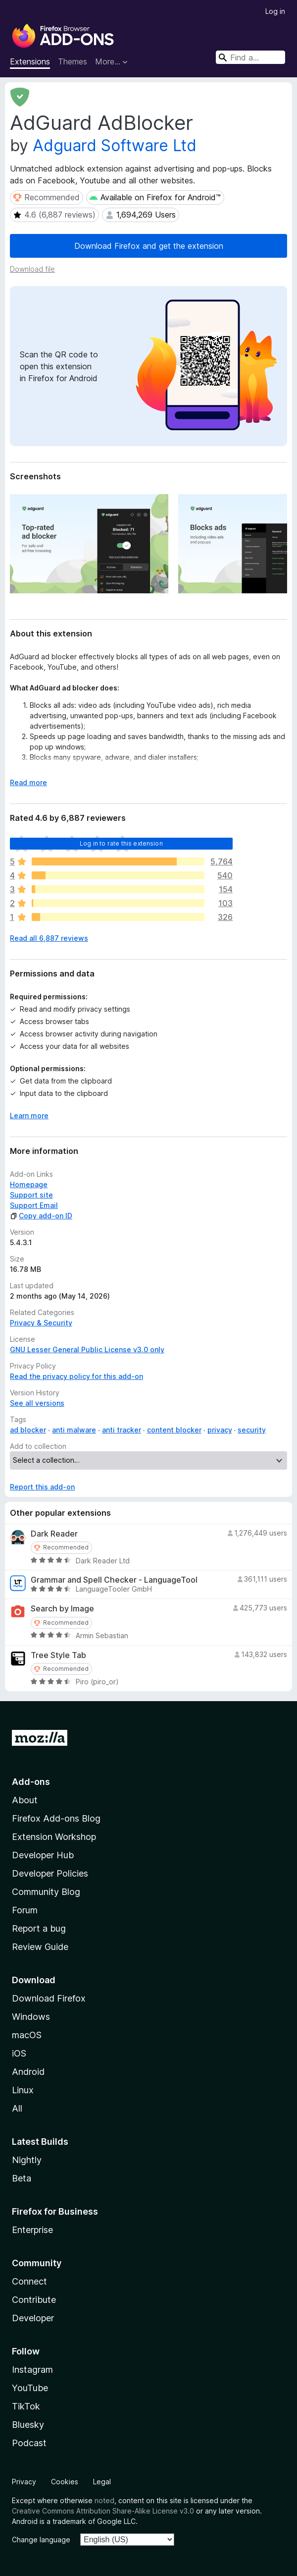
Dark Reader (54, 1534)
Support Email (34, 1205)
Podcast (29, 2443)
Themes (72, 61)
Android (28, 2071)
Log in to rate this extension (121, 843)
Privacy (24, 2481)
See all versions (37, 1403)
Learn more (29, 1115)
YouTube (30, 2388)
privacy (219, 1430)
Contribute (34, 2299)
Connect (29, 2281)
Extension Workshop (54, 1837)
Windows (31, 2016)
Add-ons (31, 1781)
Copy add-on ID (41, 1215)
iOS (19, 2053)
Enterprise (32, 2230)
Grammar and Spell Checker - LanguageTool (114, 1580)
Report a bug (39, 1928)
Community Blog (46, 1892)
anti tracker (121, 1430)
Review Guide (40, 1947)
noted (104, 2500)
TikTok (26, 2406)
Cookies (64, 2481)
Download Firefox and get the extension (148, 246)
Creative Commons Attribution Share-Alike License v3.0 (103, 2511)
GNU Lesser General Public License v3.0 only (87, 1349)
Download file (32, 269)
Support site (31, 1195)
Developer (33, 2318)
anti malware (74, 1430)
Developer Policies (50, 1873)
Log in (275, 11)
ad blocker (28, 1430)
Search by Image (62, 1608)
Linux (23, 2090)
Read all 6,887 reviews (49, 938)
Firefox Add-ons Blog (56, 1818)
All (17, 2108)
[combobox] (250, 57)
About (25, 1800)
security (252, 1430)
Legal (102, 2481)
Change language (41, 2539)
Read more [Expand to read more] (28, 782)
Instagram (32, 2369)
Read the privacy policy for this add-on (76, 1376)
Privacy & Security (41, 1322)
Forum (25, 1910)
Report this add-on (42, 1487)
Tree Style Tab (58, 1655)
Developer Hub (43, 1855)
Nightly (27, 2160)
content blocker (174, 1430)
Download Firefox (49, 1998)
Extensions (30, 61)
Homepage (29, 1184)
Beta (21, 2178)
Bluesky (28, 2424)
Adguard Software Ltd (115, 145)
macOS (27, 2035)
